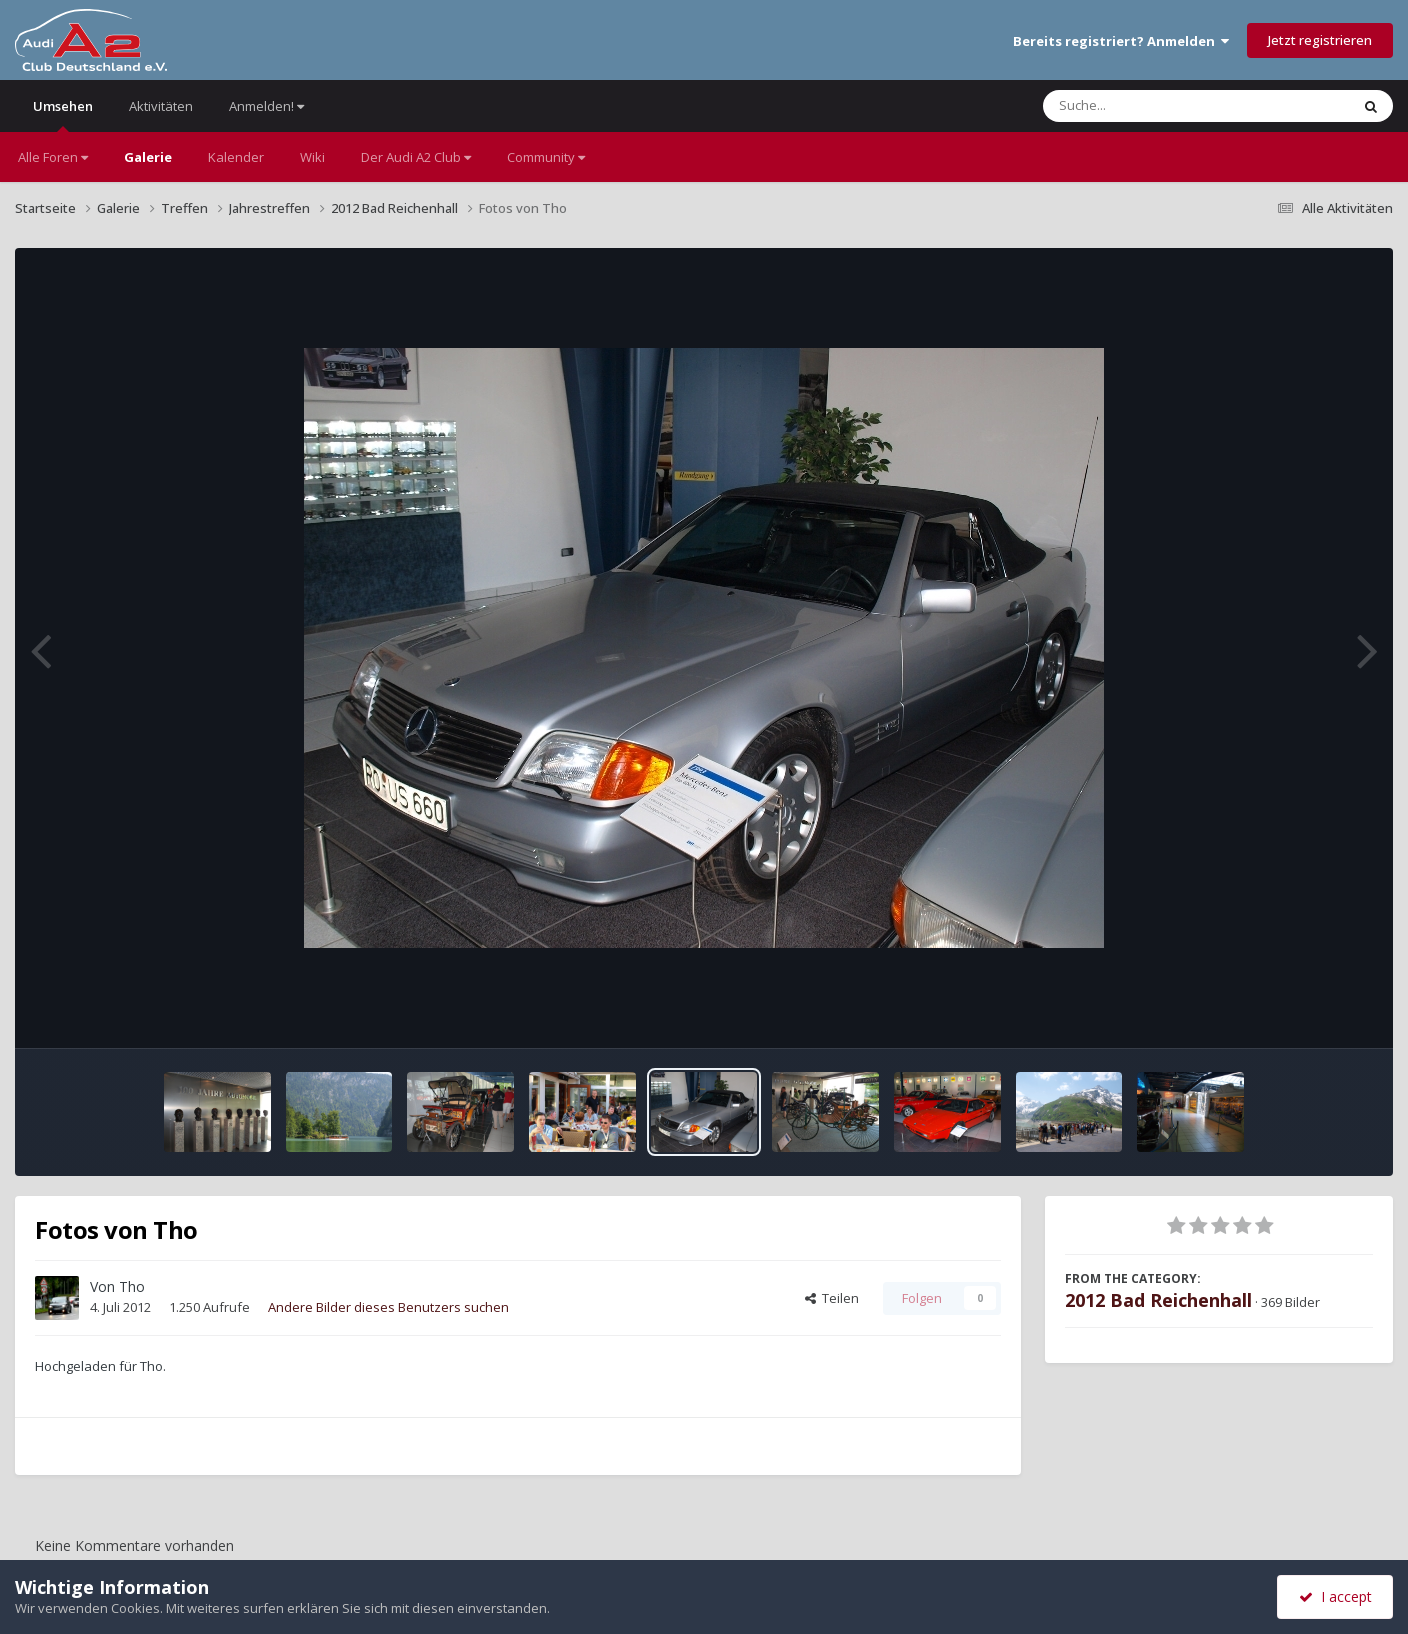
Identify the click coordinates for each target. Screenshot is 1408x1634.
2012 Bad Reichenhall (1158, 1300)
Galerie (148, 157)
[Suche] (1155, 106)
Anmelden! (266, 106)
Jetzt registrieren (1320, 40)
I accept (1335, 1596)
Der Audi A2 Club (416, 157)
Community (546, 157)
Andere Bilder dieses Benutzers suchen (388, 1307)
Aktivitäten (161, 106)
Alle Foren (53, 157)
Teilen (832, 1298)
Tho (132, 1286)
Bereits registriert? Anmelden (1121, 41)
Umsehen (63, 114)
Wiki (312, 157)
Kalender (236, 157)
